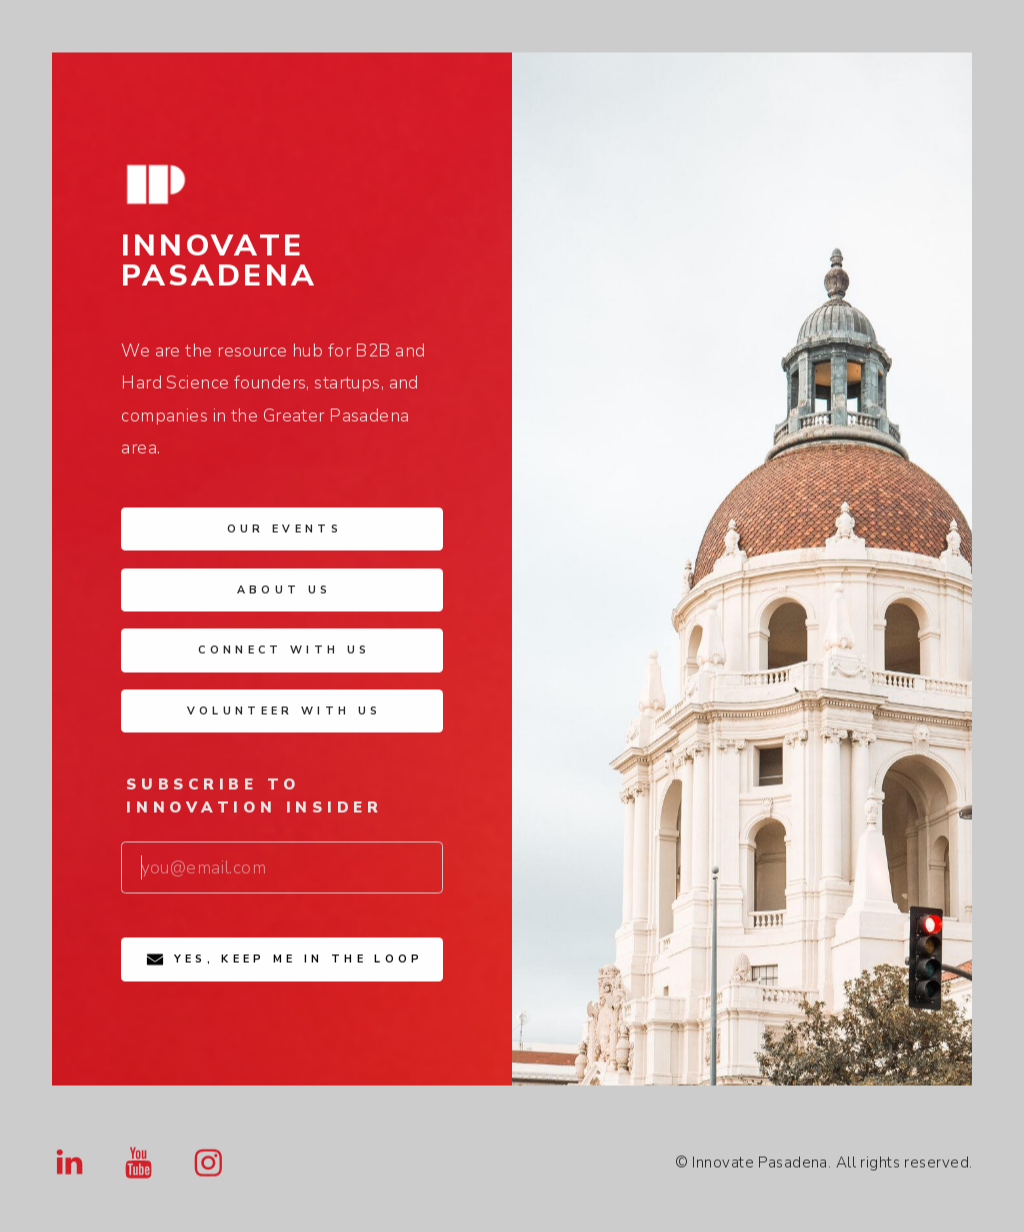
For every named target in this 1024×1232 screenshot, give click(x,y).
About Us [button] (284, 593)
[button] (69, 1166)
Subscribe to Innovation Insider (254, 800)
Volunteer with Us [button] (284, 714)
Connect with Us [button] (284, 653)
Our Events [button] (284, 532)
